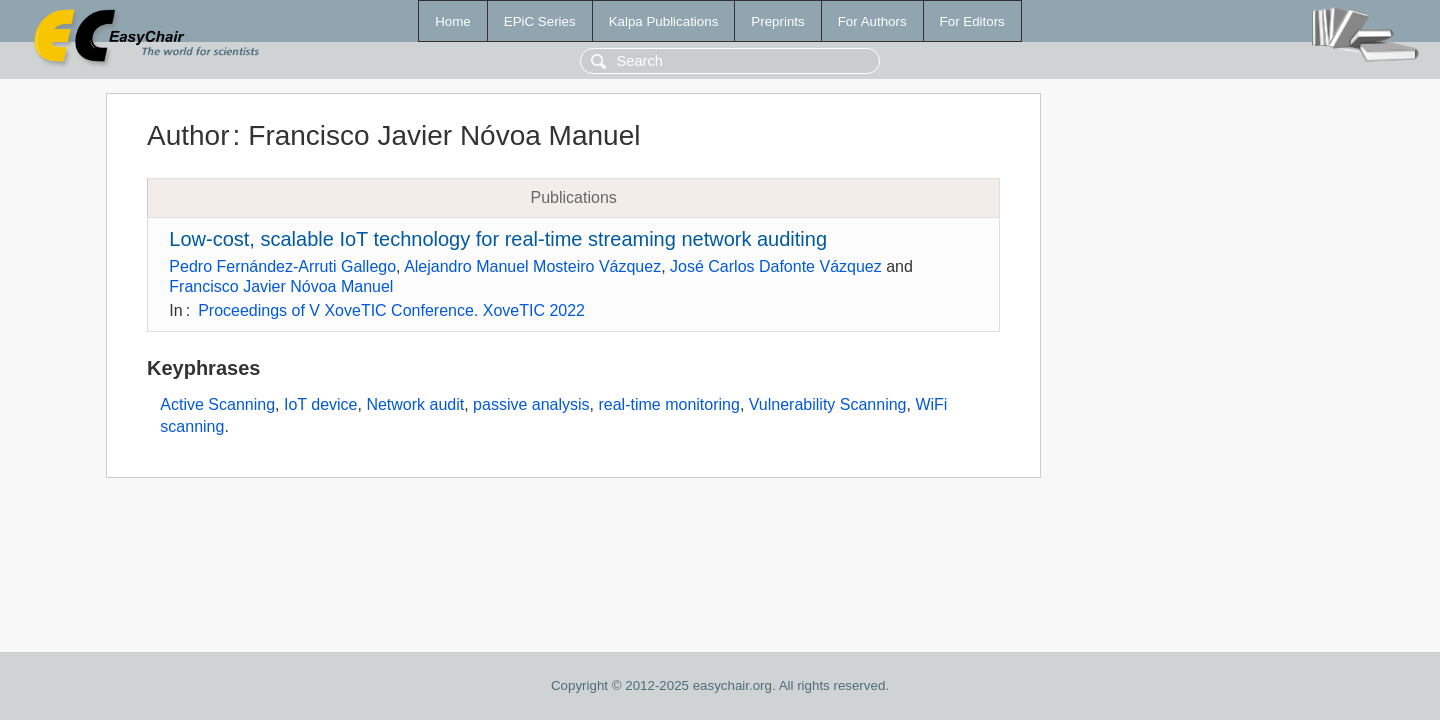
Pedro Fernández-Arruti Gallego (282, 266)
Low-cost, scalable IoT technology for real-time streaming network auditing (498, 239)
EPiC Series (540, 21)
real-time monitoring (668, 404)
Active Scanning (217, 404)
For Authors (872, 21)
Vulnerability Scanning (828, 404)
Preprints (777, 21)
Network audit (415, 404)
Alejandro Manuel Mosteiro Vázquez (532, 266)
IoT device (321, 404)
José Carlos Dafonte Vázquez (776, 266)
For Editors (972, 21)
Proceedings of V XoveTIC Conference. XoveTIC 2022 (391, 310)
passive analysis (531, 404)
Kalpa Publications (664, 21)
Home (453, 21)
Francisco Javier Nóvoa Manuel (281, 286)
